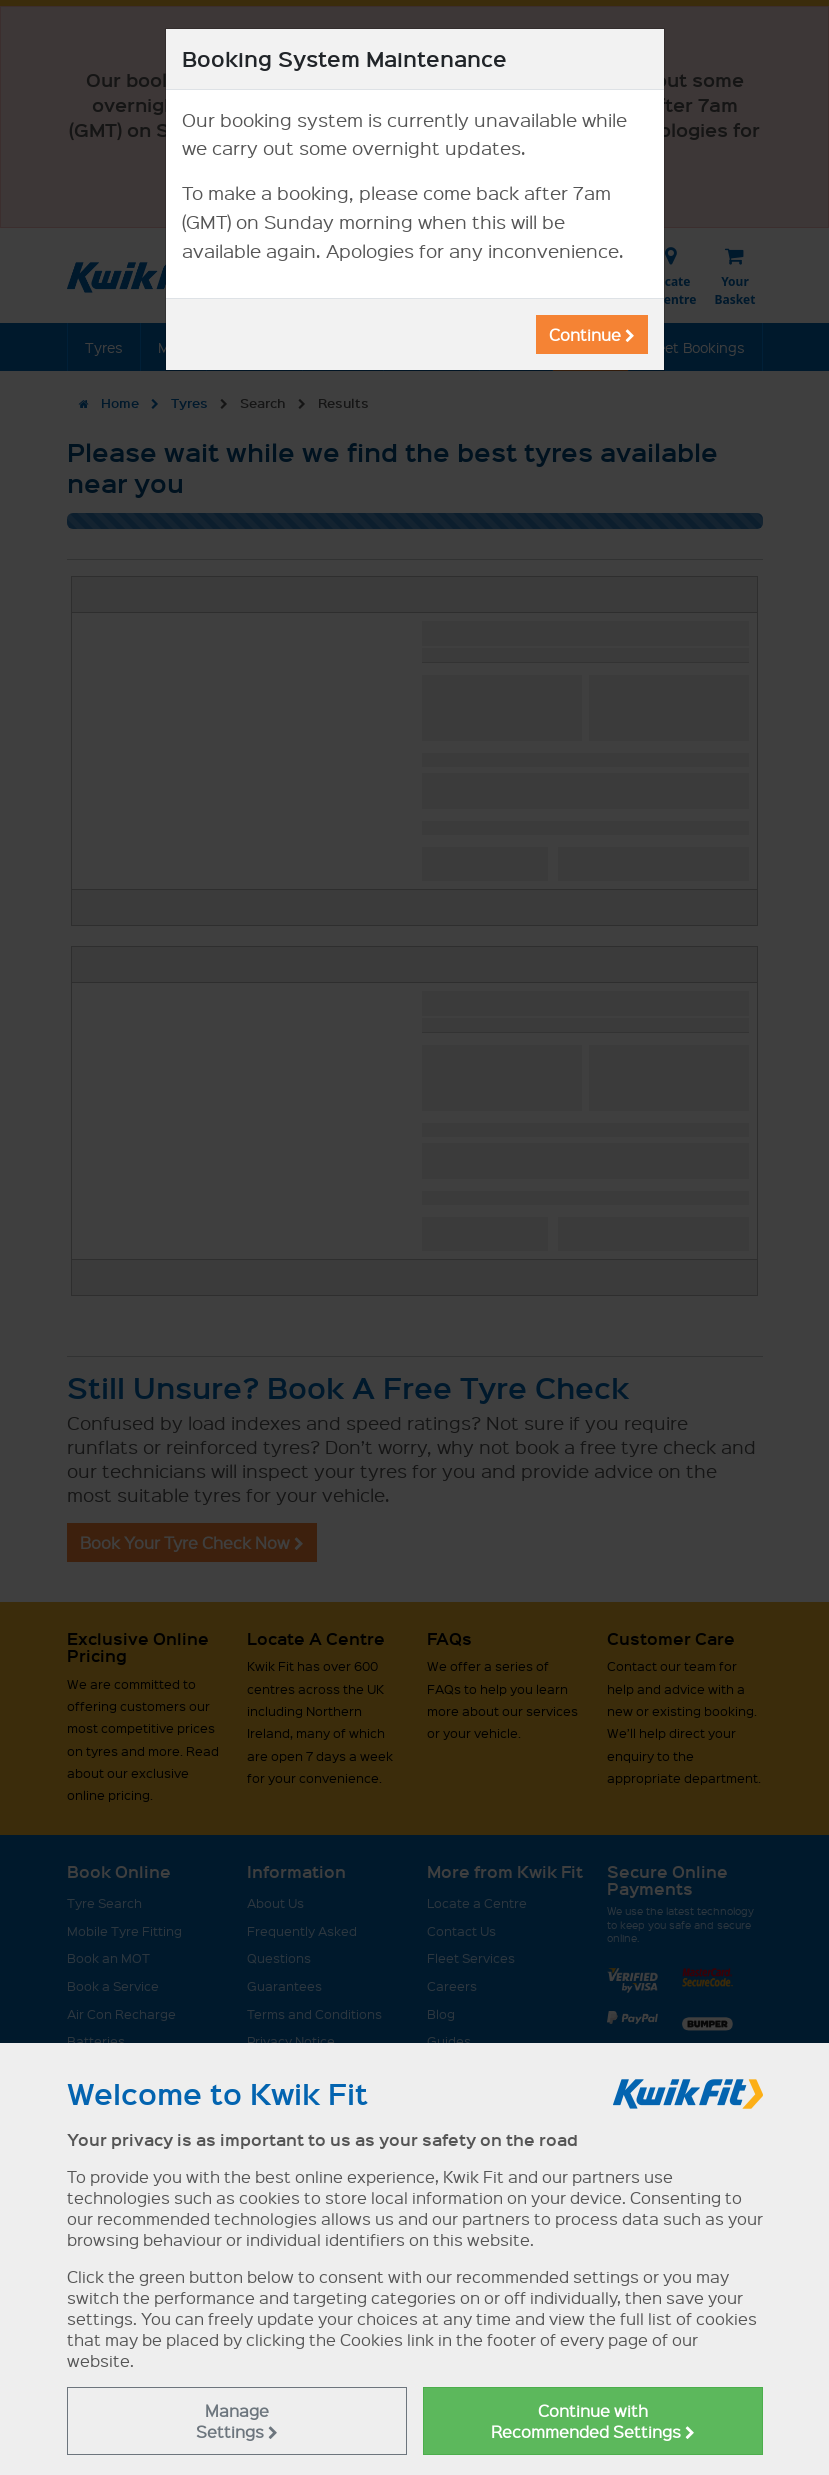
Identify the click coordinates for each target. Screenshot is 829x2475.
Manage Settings (237, 2421)
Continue (592, 334)
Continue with (593, 2421)
